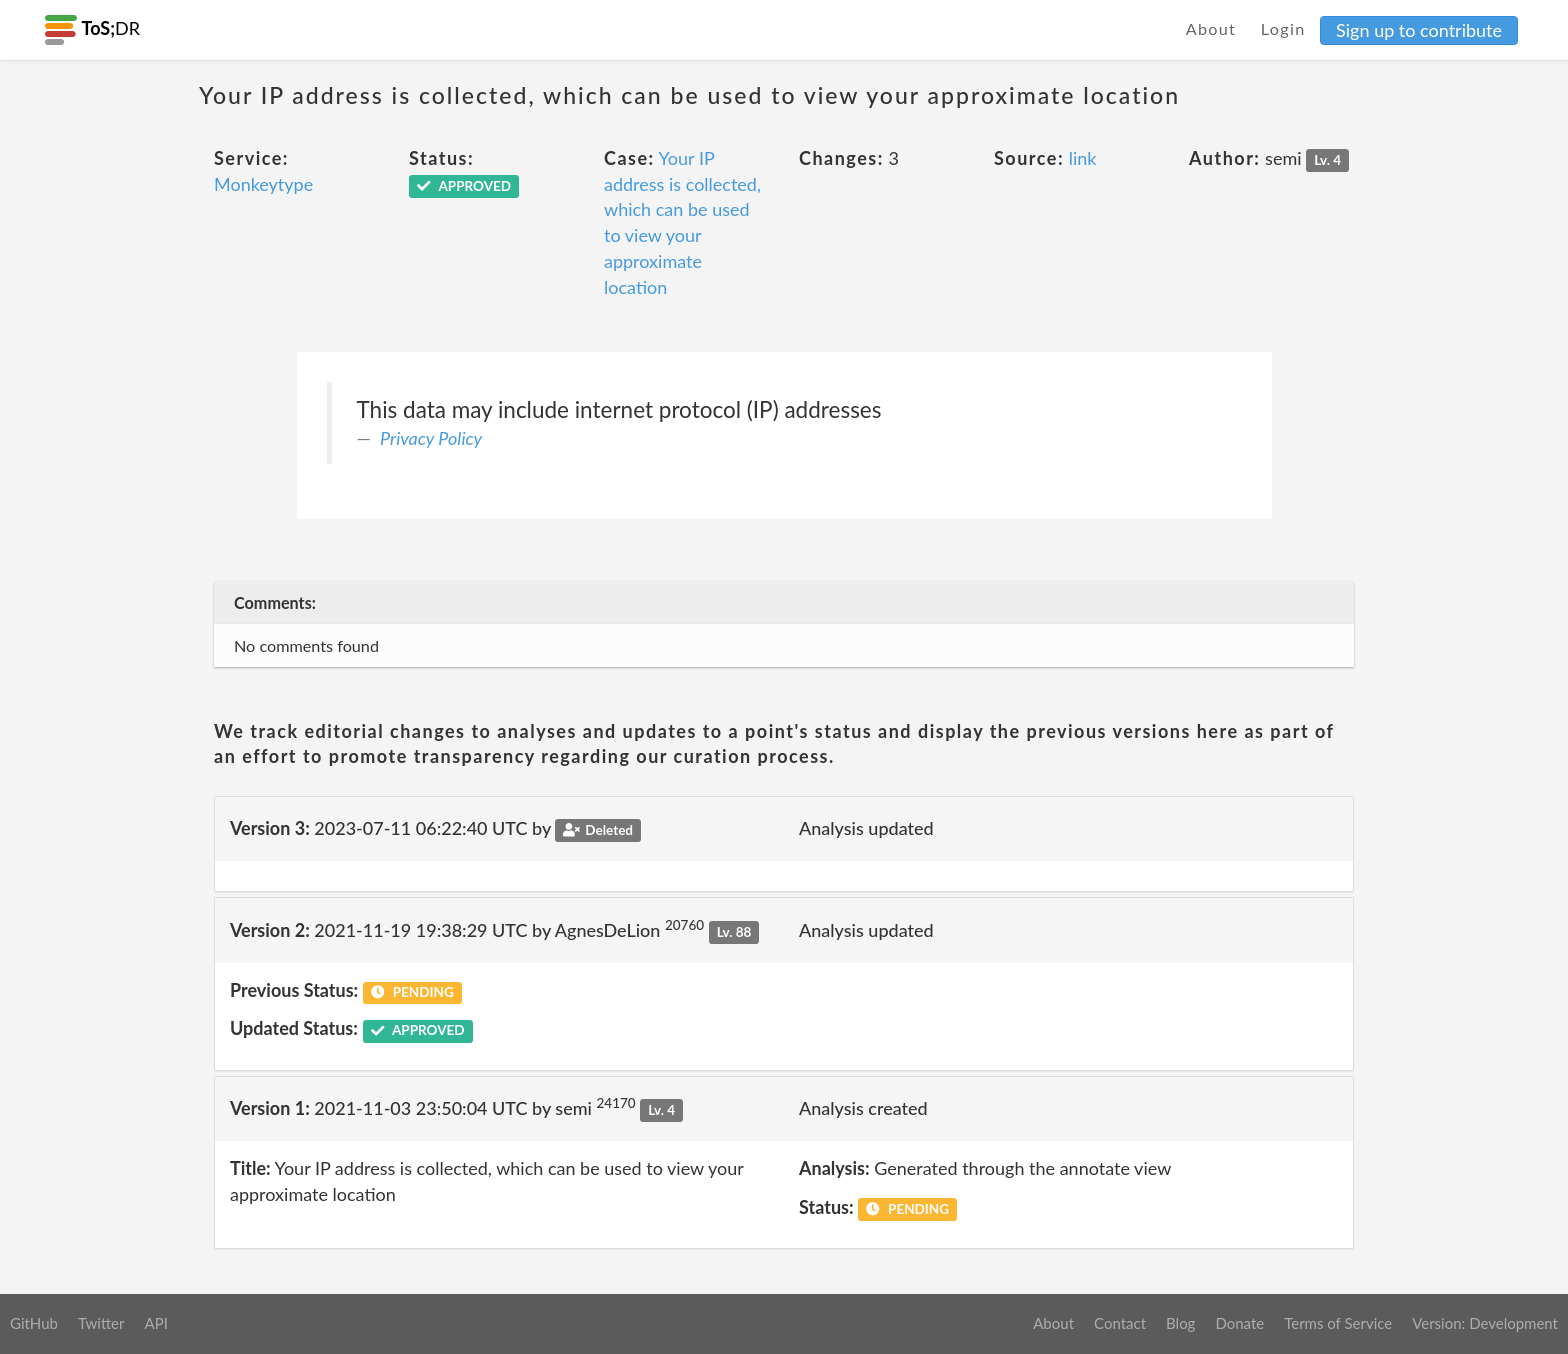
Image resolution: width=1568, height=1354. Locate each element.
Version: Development (1485, 1323)
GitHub (34, 1323)
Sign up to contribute (1419, 30)
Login (1283, 28)
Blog (1180, 1323)
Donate (1239, 1323)
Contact (1120, 1323)
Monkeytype (263, 184)
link (1083, 158)
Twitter (101, 1323)
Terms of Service (1338, 1323)
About (1211, 28)
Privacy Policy (431, 438)
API (155, 1323)
